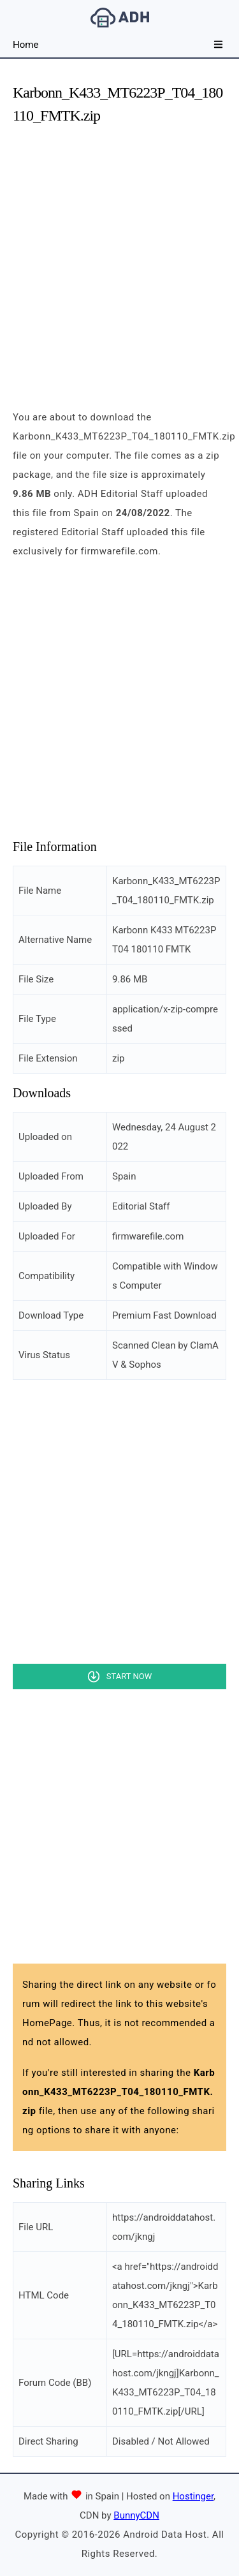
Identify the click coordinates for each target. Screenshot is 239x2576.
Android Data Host (120, 17)
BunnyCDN (136, 2515)
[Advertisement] (119, 256)
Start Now (129, 1676)
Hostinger (193, 2496)
